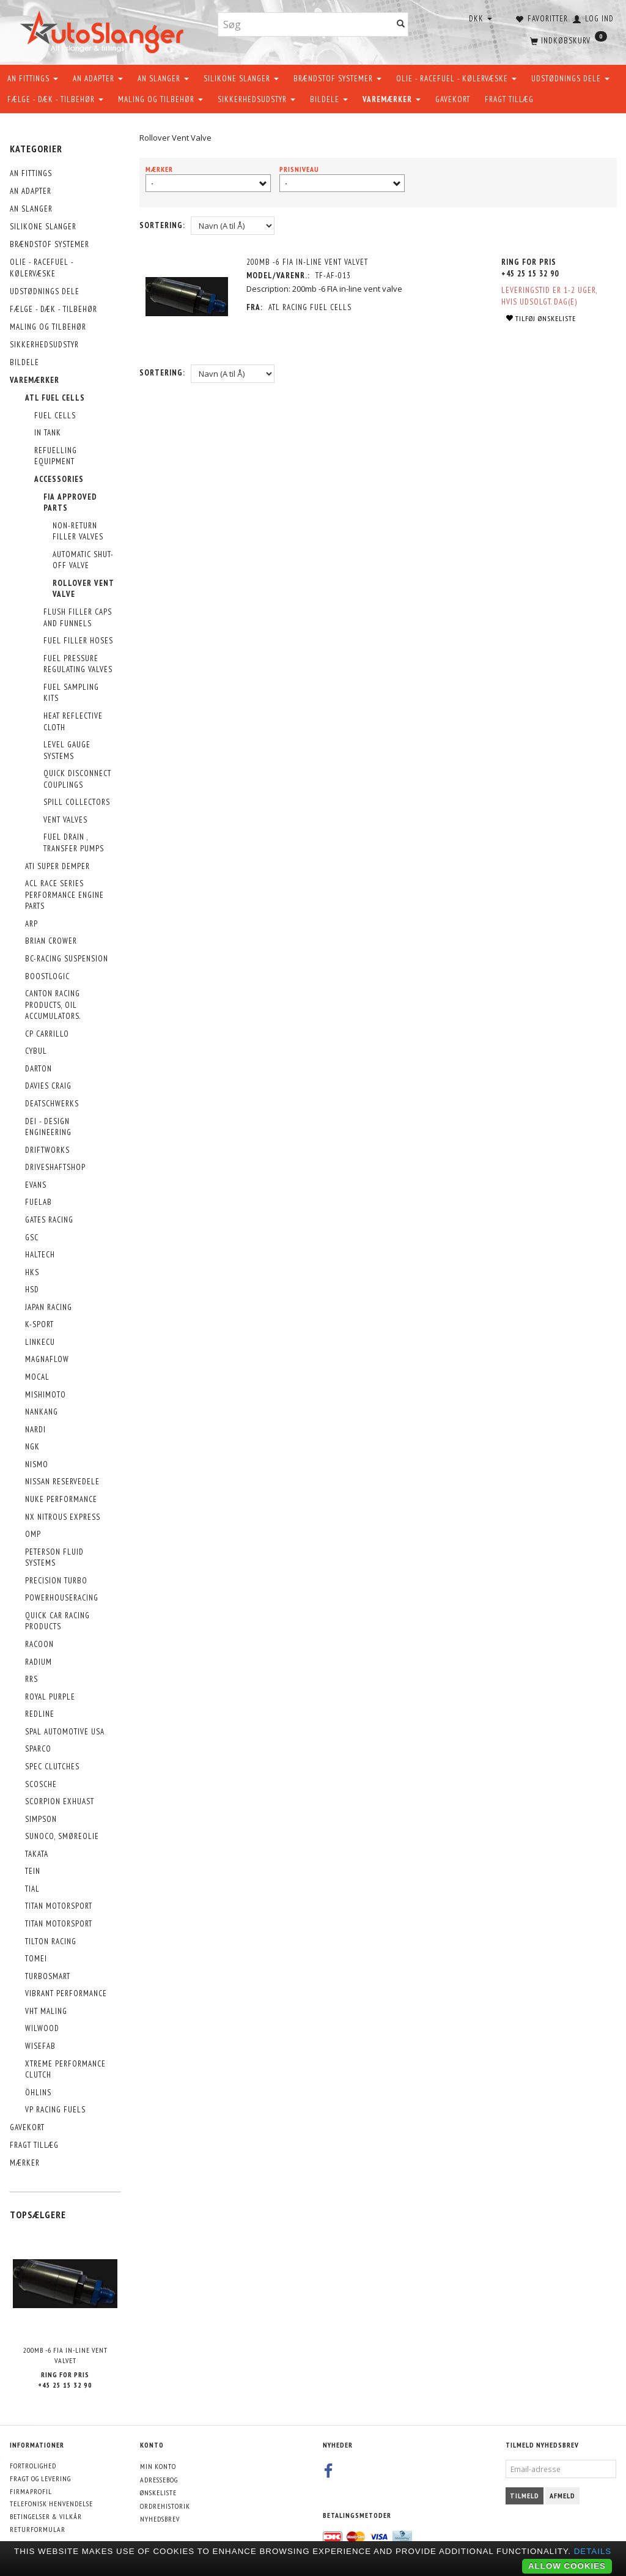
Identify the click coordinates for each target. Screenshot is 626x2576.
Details (593, 2551)
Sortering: (162, 225)
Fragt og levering (40, 2478)
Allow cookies (567, 2565)
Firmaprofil (31, 2491)
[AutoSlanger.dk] (104, 29)
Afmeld (562, 2495)
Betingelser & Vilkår (46, 2516)
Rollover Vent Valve (175, 137)
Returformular (37, 2529)
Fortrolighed (33, 2465)
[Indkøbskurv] (567, 40)
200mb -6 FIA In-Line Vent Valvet (65, 2355)
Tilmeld (524, 2495)
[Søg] (401, 25)
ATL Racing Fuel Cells (310, 307)
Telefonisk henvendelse (51, 2503)
